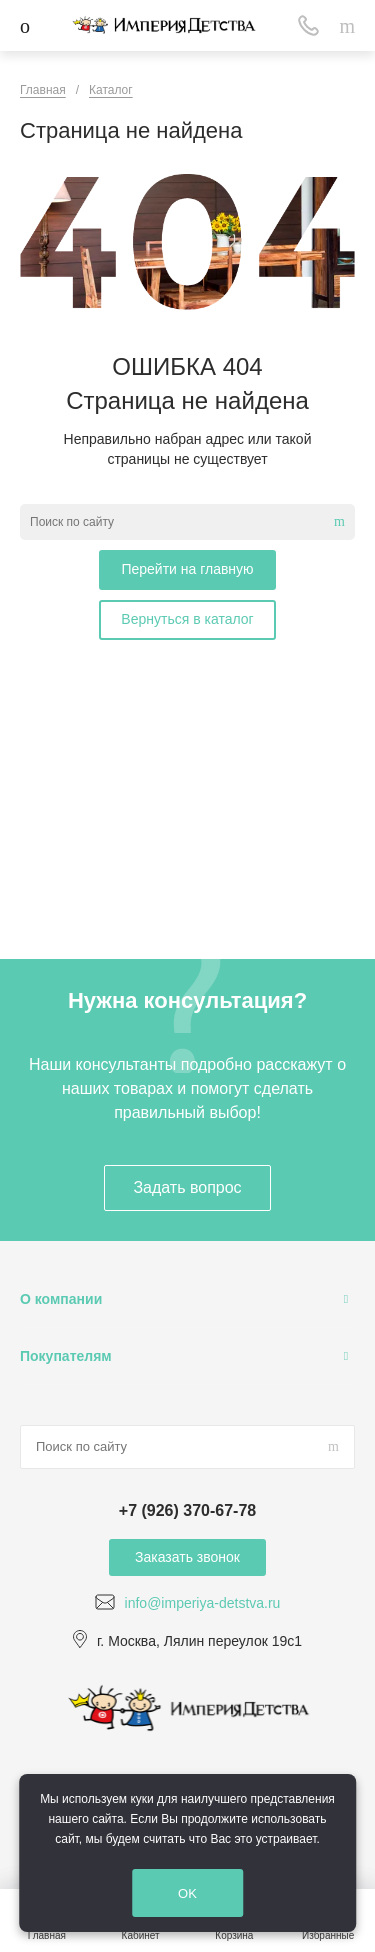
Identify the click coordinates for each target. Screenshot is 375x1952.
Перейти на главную (187, 569)
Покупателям (66, 1356)
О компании (61, 1299)
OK (187, 1893)
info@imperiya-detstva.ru (203, 1603)
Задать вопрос (187, 1187)
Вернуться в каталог (187, 619)
